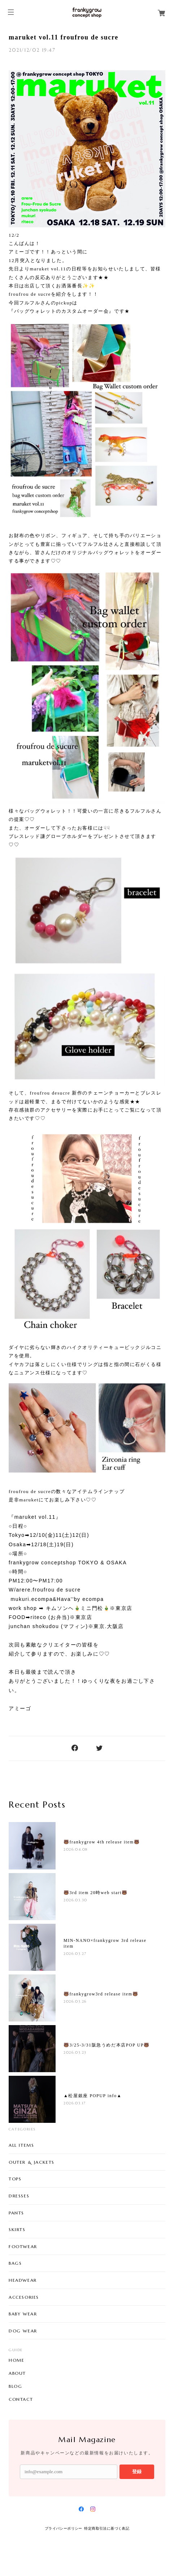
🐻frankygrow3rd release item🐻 (101, 1994)
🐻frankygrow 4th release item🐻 (102, 1841)
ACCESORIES (24, 2297)
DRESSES (19, 2195)
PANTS (16, 2212)
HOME (16, 2360)
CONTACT (21, 2399)
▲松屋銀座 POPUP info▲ (93, 2095)
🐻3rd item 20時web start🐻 (96, 1892)
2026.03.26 (75, 2001)
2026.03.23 (75, 2052)
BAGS (15, 2263)
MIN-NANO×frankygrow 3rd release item (105, 1943)
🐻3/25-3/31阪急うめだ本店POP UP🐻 (107, 2045)
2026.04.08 (76, 1849)
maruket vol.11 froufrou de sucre (63, 37)
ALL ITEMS (21, 2145)
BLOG (15, 2386)
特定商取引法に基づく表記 (106, 2528)
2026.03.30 (75, 1900)
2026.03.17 (75, 2103)
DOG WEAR (23, 2330)
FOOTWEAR (23, 2246)
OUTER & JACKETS (32, 2162)
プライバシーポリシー (63, 2528)
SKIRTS (17, 2229)
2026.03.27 (75, 1953)
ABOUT (17, 2373)
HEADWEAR (23, 2280)
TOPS (15, 2178)
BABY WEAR (23, 2313)
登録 (137, 2471)
